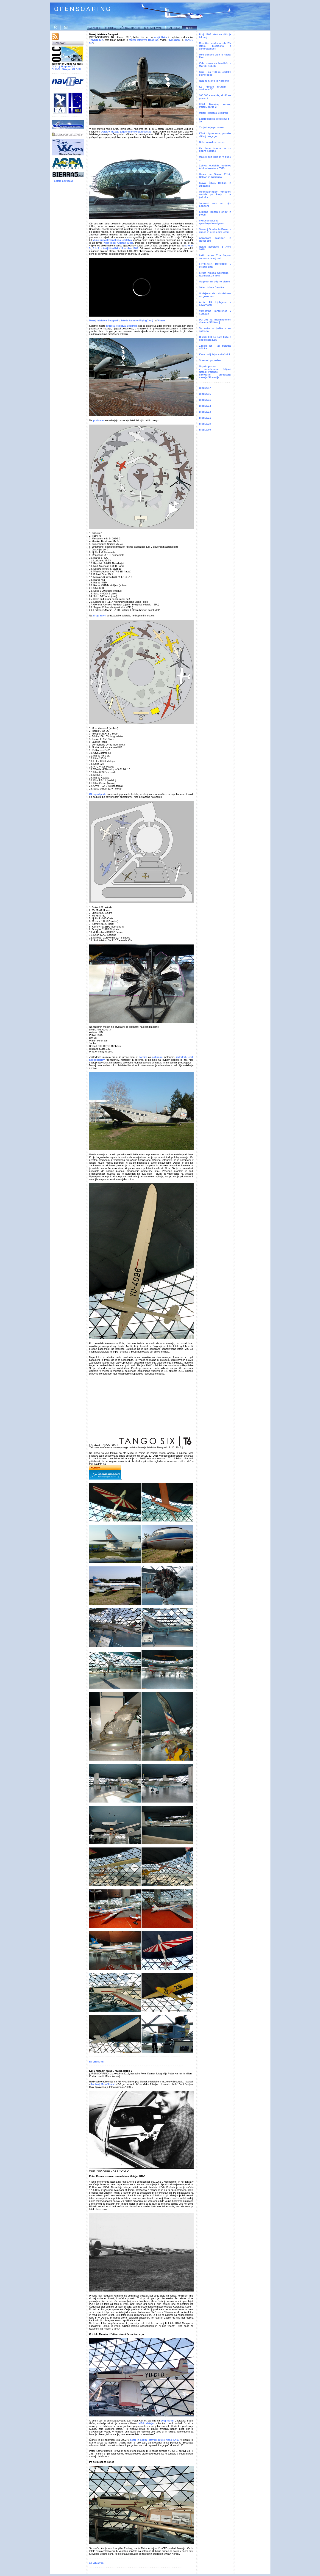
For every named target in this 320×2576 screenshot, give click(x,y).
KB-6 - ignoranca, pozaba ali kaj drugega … (215, 135)
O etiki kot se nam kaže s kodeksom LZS (215, 338)
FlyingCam (174, 40)
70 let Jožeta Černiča (211, 287)
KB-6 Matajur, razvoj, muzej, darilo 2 (215, 105)
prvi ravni (99, 420)
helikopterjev (97, 1059)
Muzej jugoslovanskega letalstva (112, 240)
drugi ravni (99, 615)
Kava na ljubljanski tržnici (214, 354)
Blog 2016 (205, 393)
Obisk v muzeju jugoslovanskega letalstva (126, 131)
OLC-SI (56, 69)
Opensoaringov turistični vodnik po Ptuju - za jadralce (215, 194)
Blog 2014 (205, 405)
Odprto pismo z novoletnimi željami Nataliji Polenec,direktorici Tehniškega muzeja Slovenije (215, 372)
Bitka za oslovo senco (212, 142)
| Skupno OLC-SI (71, 69)
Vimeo (161, 320)
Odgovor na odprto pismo (214, 281)
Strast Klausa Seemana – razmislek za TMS (215, 274)
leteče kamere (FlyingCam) (137, 320)
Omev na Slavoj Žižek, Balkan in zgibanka (215, 175)
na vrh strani (96, 2061)
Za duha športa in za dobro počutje (215, 149)
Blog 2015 (205, 399)
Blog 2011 (205, 417)
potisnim (157, 1057)
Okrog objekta (97, 794)
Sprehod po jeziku (210, 360)
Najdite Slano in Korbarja (214, 80)
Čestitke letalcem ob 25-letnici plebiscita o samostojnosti (215, 46)
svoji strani (167, 2420)
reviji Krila (160, 37)
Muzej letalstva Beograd (143, 40)
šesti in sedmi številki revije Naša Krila (154, 2439)
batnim (143, 1057)
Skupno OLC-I (69, 66)
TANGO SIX (96, 40)
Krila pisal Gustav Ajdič (118, 242)
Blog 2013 (205, 411)
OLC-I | (56, 66)
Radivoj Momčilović (103, 2084)
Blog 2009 (205, 429)
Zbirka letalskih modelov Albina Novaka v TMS (215, 167)
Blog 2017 (205, 388)
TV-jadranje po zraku (211, 127)
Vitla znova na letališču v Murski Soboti (215, 64)
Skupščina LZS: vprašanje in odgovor (212, 222)
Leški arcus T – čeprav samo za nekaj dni (215, 257)
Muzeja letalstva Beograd (121, 325)
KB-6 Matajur (147, 2423)
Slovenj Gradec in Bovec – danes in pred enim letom (215, 230)
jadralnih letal (184, 1057)
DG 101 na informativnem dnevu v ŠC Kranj (215, 321)
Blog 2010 (205, 423)
